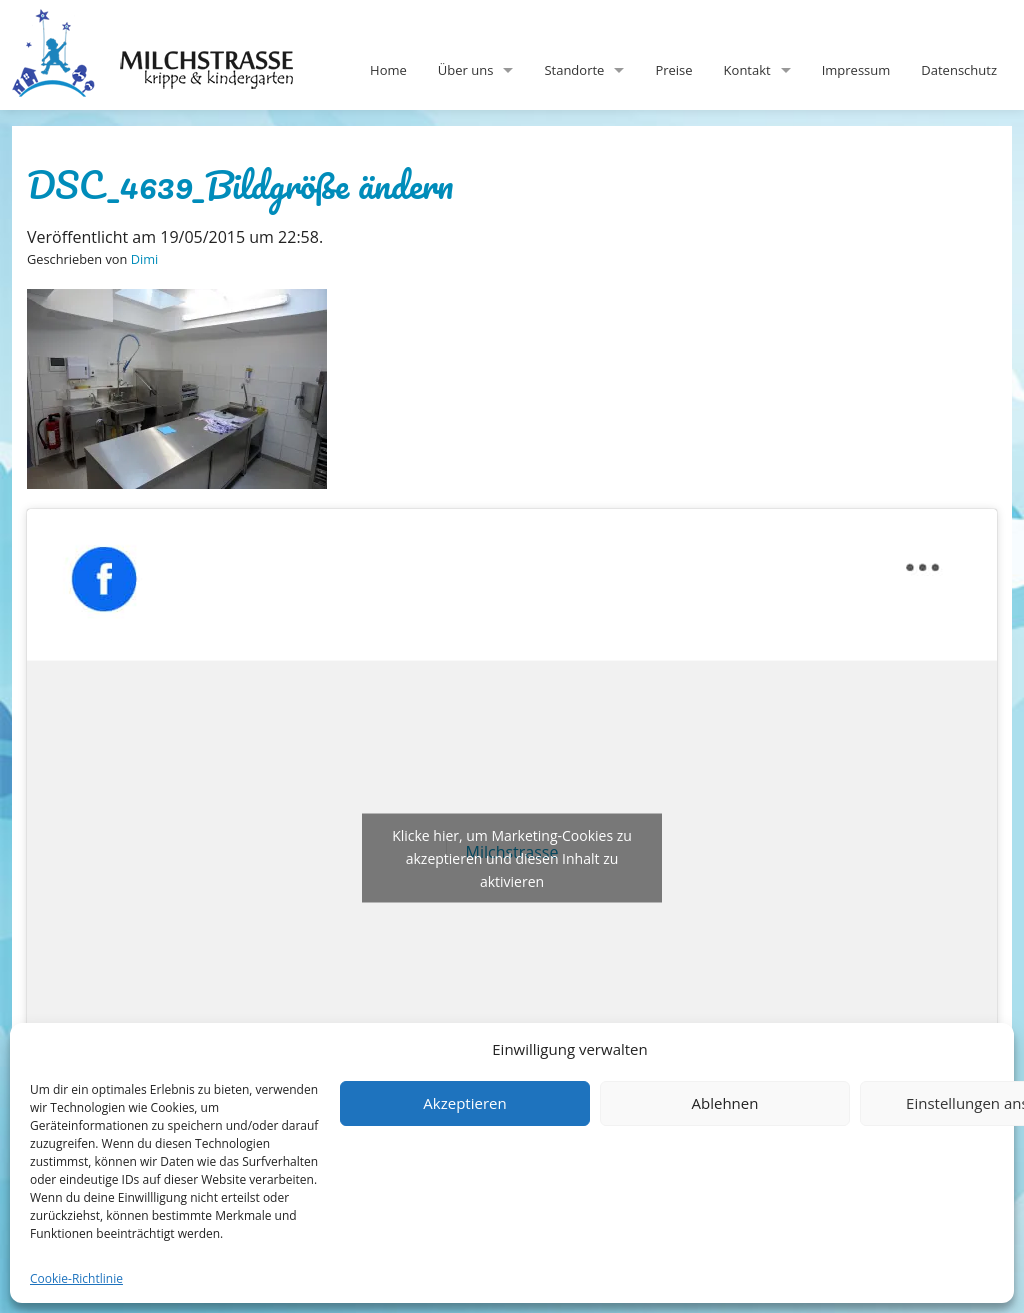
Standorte (574, 70)
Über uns (466, 70)
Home (388, 70)
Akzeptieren (464, 1103)
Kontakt (747, 70)
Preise (673, 70)
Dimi (145, 259)
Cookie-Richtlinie (76, 1278)
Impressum (856, 70)
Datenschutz (959, 70)
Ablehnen (725, 1103)
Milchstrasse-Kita (169, 25)
